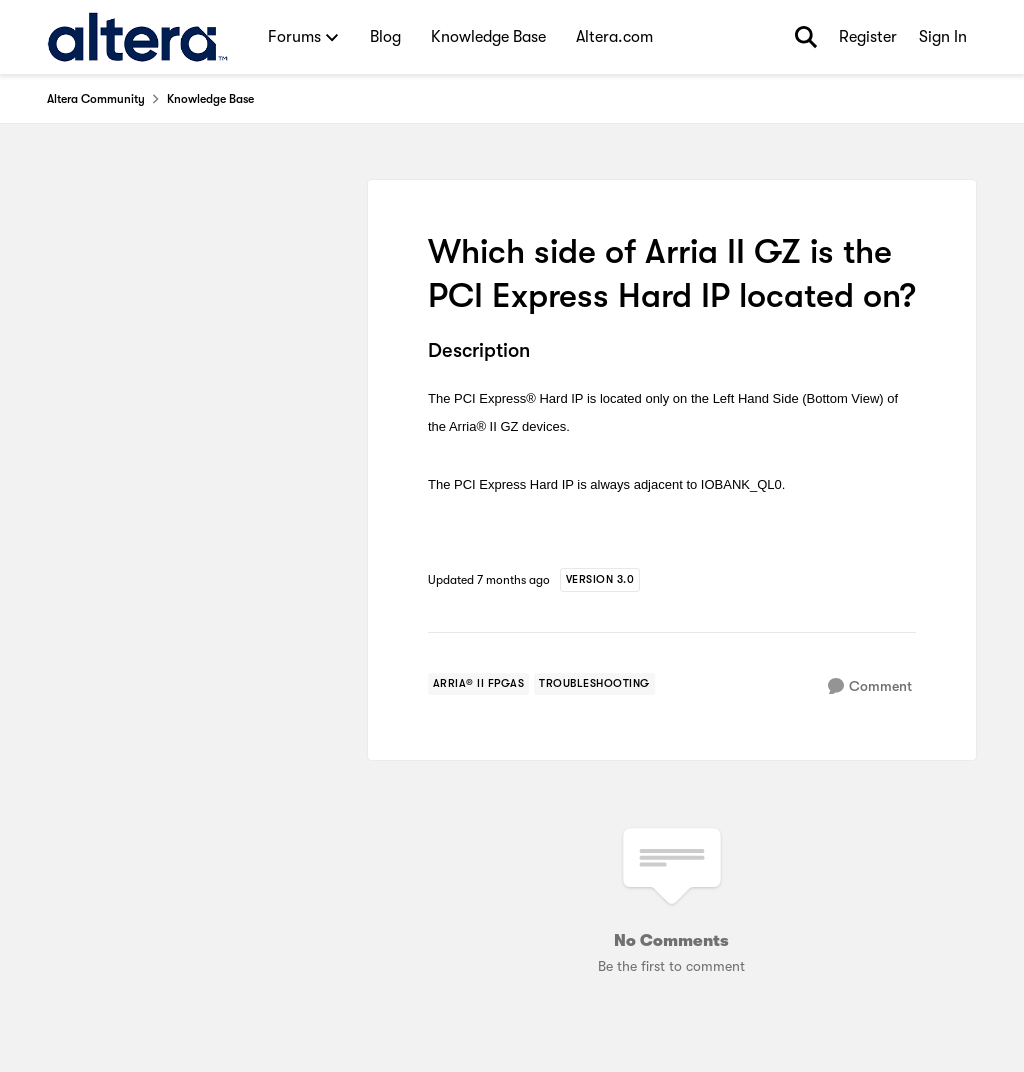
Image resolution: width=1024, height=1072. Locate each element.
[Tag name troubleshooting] (594, 684)
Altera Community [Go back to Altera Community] (96, 99)
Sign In (943, 37)
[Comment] (870, 686)
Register (868, 37)
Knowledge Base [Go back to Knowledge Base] (210, 99)
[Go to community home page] (137, 37)
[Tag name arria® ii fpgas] (479, 684)
